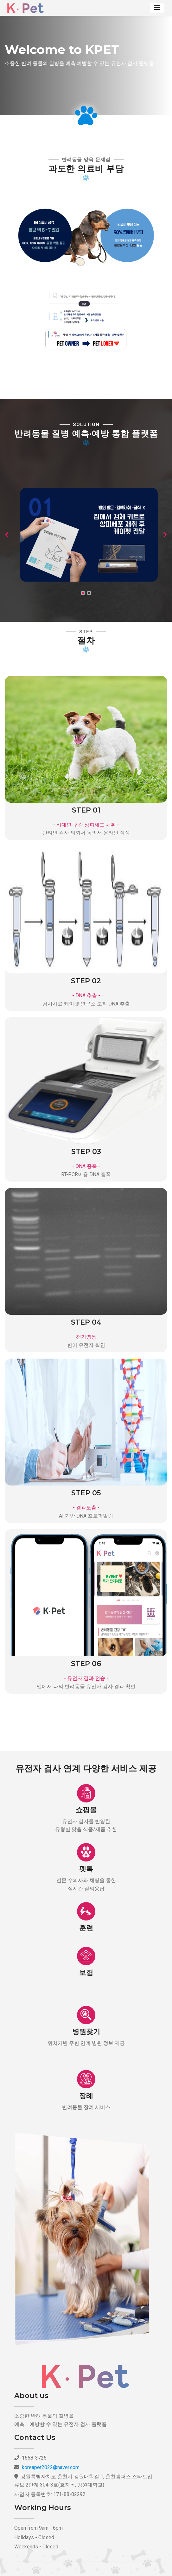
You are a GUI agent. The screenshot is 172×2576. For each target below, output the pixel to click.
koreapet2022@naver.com (51, 2467)
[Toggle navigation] (157, 8)
